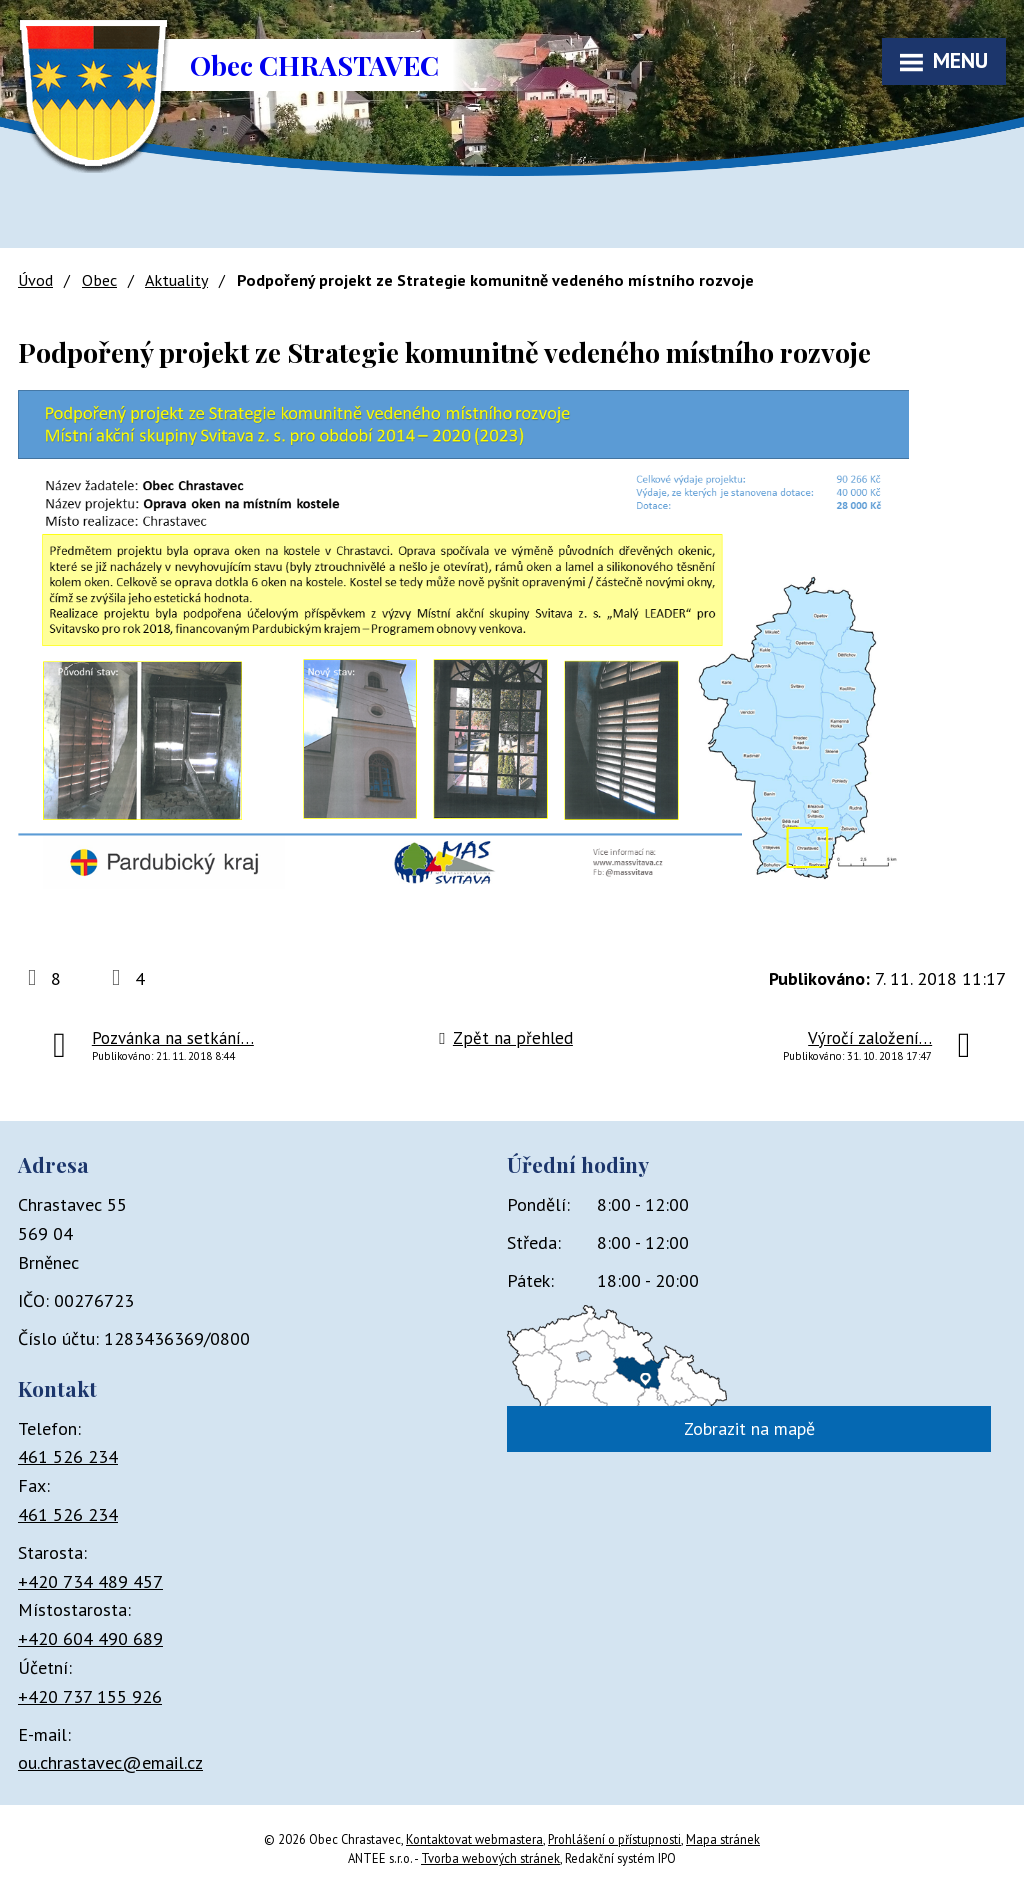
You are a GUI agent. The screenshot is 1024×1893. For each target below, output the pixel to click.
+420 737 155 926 (90, 1696)
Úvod (35, 280)
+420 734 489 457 (90, 1581)
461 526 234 (68, 1456)
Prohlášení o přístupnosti (614, 1839)
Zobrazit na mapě (749, 1428)
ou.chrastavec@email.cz (110, 1762)
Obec (99, 280)
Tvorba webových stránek (490, 1858)
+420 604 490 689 (90, 1638)
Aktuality (176, 280)
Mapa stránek (723, 1839)
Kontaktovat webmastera (474, 1839)
